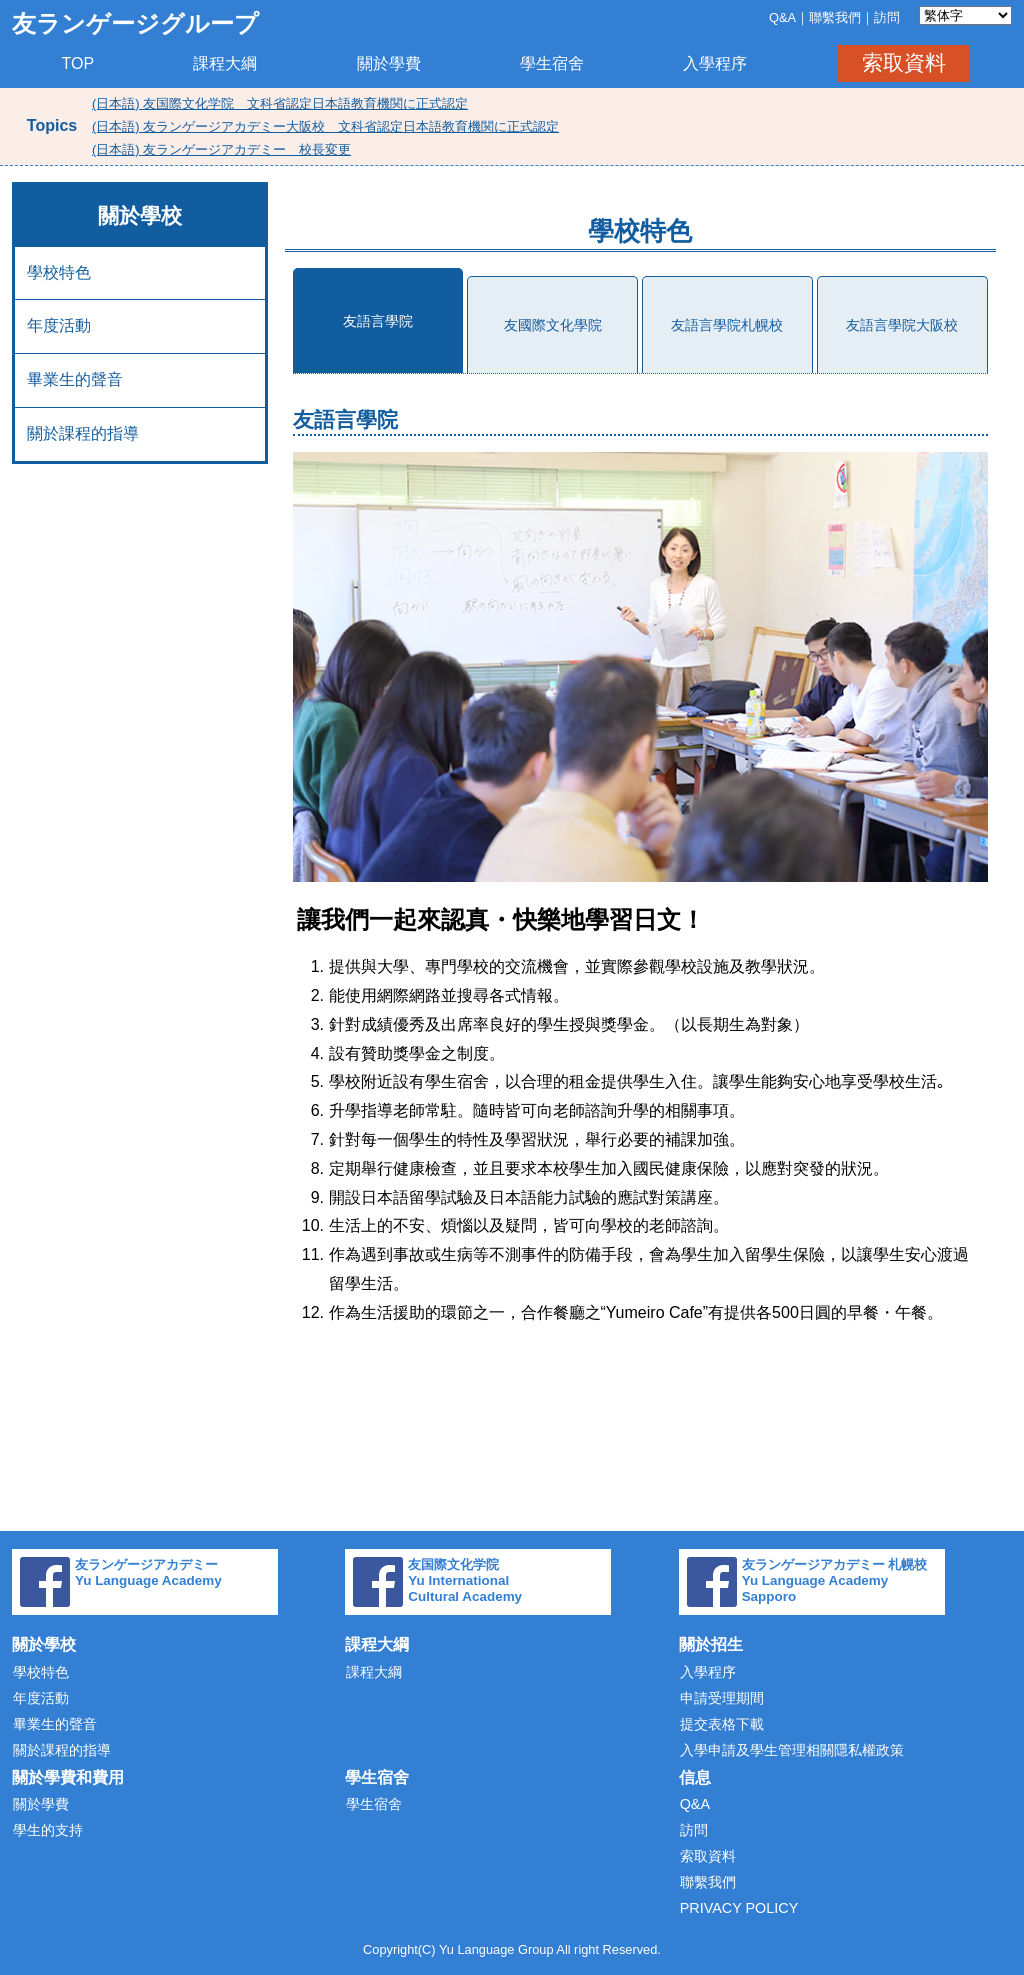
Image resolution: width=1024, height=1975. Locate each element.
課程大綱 (225, 63)
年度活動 (59, 325)
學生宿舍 (552, 63)
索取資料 (904, 62)
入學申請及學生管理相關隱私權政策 (792, 1750)
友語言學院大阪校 (902, 325)
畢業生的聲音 (75, 379)
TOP (78, 63)
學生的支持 (48, 1830)
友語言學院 (378, 321)
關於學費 (389, 63)
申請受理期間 (722, 1698)
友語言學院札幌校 (727, 325)
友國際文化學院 (553, 325)
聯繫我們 (835, 17)
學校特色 (59, 272)
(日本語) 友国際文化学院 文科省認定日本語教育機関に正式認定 (280, 103)
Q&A (782, 17)
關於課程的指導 (83, 433)
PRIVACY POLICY (739, 1908)
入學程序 (715, 63)
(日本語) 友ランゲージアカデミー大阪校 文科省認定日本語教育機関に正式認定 (325, 126)
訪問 (887, 17)
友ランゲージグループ (135, 23)
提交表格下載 (722, 1724)
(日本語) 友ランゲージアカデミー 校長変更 (221, 149)
